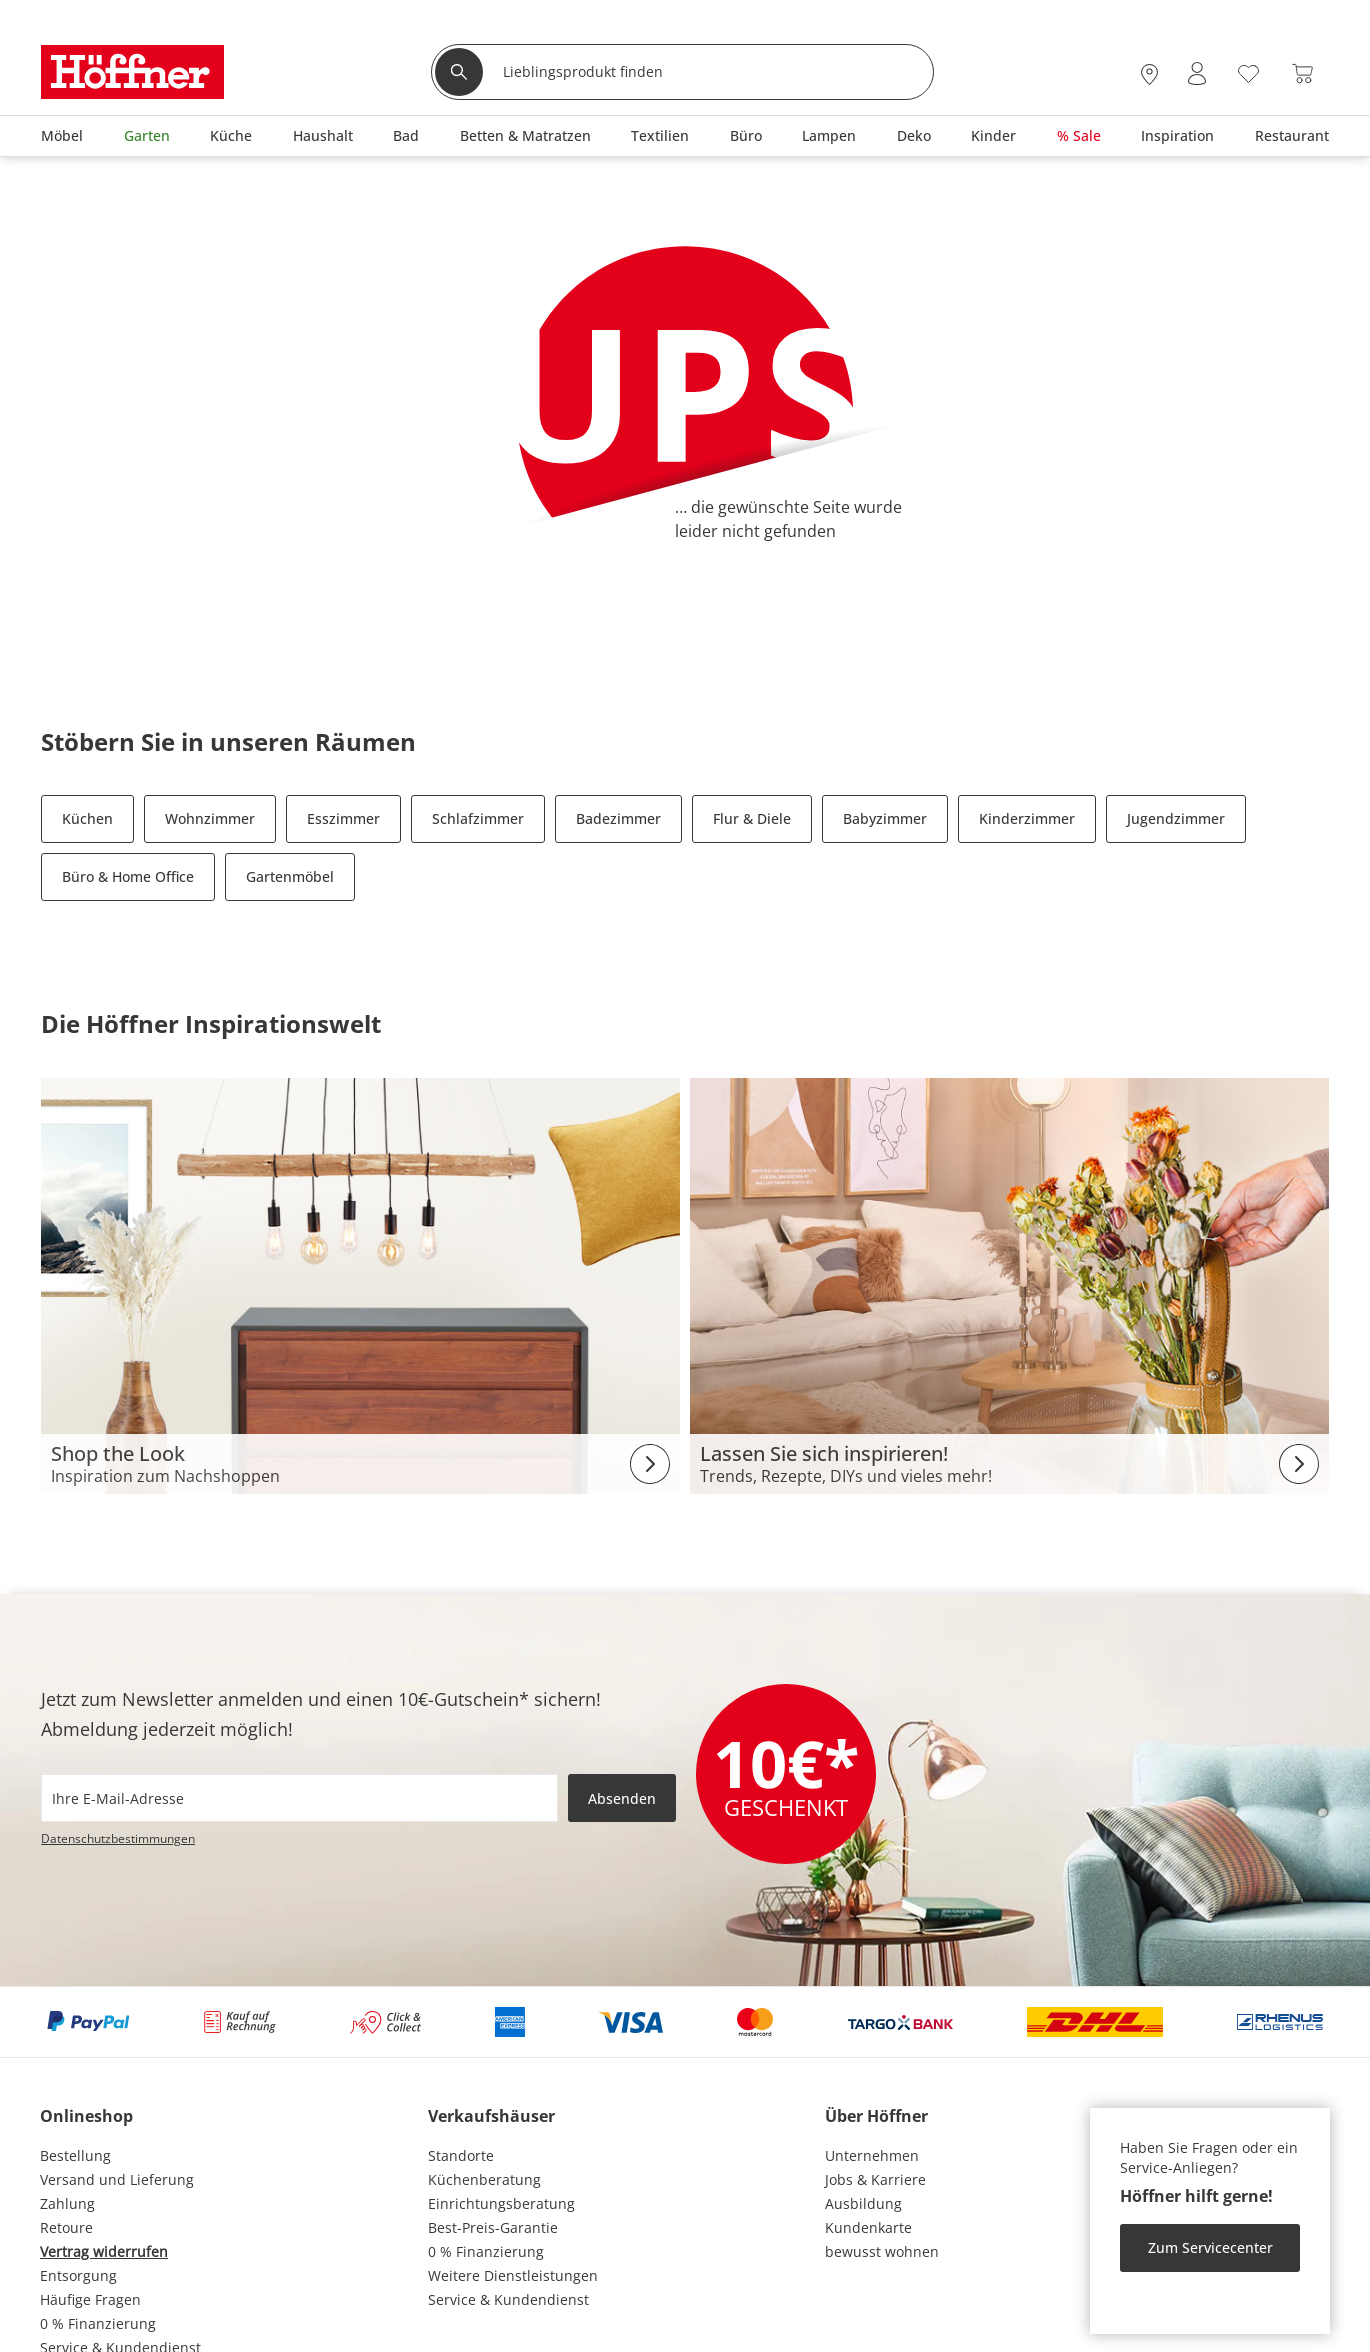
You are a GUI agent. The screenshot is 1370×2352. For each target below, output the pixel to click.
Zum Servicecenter (1210, 2247)
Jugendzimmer (1176, 818)
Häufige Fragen (90, 2299)
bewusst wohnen (882, 2251)
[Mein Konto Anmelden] (1197, 73)
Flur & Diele (752, 818)
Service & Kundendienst (508, 2299)
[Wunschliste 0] (1248, 71)
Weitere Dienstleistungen (513, 2275)
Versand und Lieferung (117, 2179)
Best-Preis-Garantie (493, 2227)
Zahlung (67, 2203)
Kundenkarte (868, 2227)
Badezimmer (618, 818)
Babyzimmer (885, 818)
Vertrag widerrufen (104, 2251)
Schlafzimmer (478, 818)
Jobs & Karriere (875, 2179)
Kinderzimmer (1027, 818)
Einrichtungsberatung (501, 2203)
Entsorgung (78, 2275)
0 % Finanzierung (98, 2323)
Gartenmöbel (290, 876)
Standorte (461, 2155)
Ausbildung (863, 2203)
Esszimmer (343, 818)
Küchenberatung (484, 2179)
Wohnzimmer (210, 818)
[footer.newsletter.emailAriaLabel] (299, 1798)
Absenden (622, 1798)
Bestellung (75, 2155)
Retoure (66, 2227)
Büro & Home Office (128, 876)
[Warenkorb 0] (1302, 73)
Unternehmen (872, 2155)
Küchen (87, 818)
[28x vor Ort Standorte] (1149, 73)
